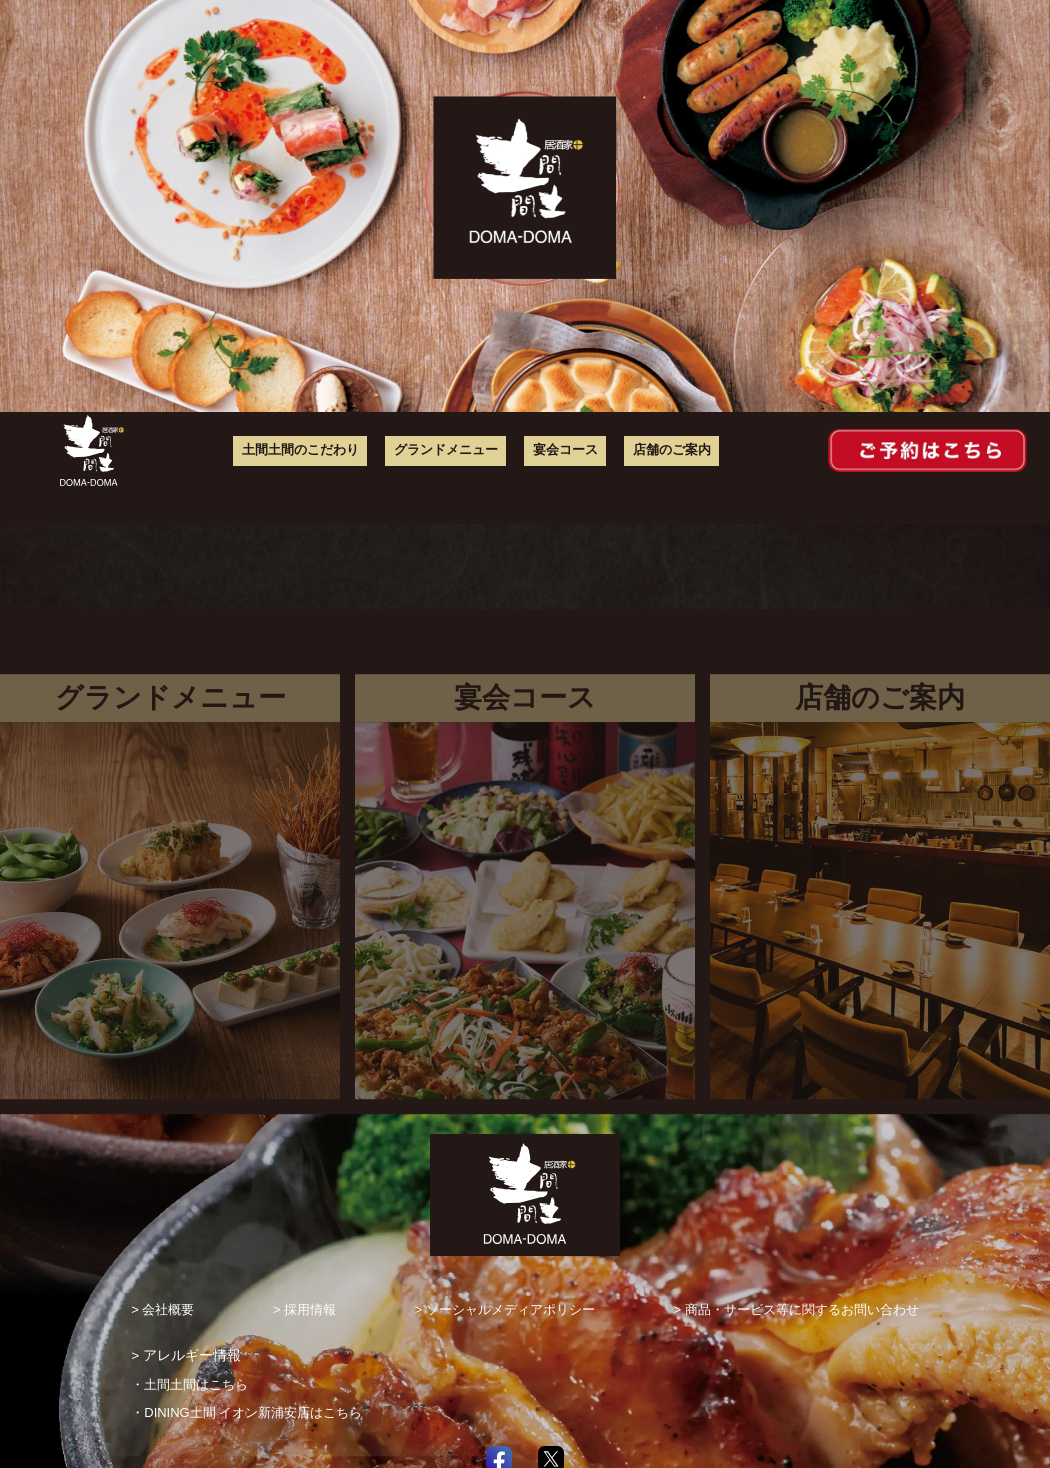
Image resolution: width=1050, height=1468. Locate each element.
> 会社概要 (162, 1310)
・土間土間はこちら (189, 1385)
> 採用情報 (304, 1310)
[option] (525, 206)
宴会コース (566, 450)
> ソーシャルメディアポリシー (505, 1310)
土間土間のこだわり (318, 450)
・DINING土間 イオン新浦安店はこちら (246, 1413)
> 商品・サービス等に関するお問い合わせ (796, 1310)
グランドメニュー (454, 450)
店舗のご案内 (666, 450)
